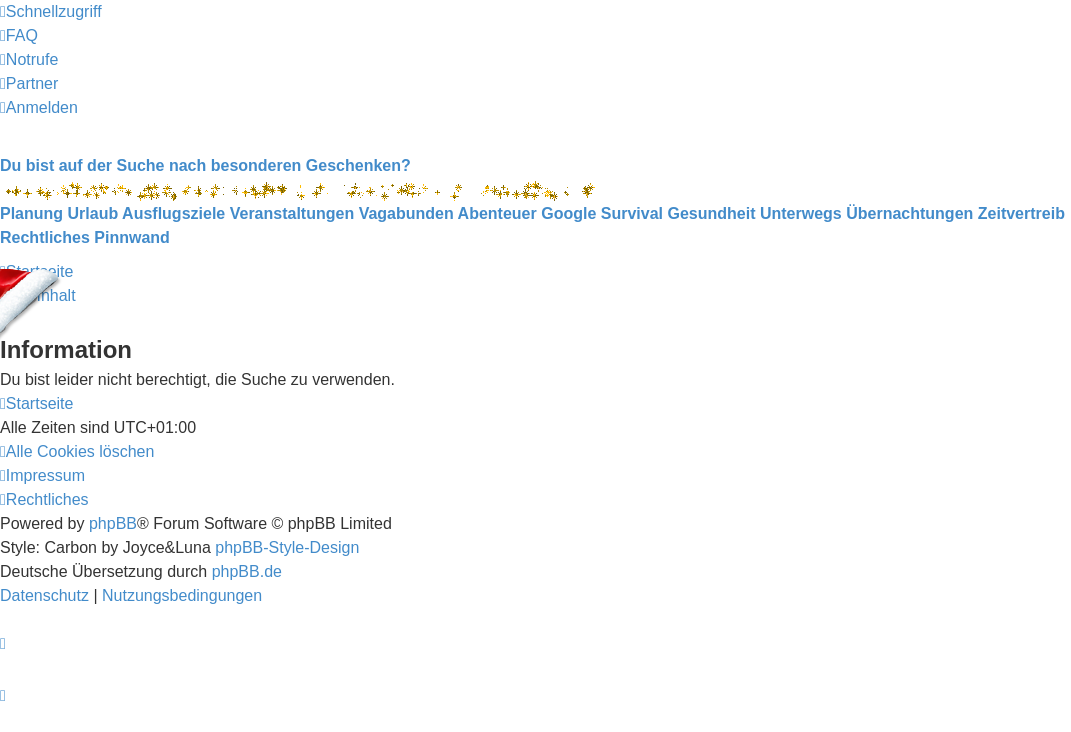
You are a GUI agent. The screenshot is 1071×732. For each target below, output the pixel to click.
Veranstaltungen (292, 213)
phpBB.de (247, 571)
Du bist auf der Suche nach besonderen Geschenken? (205, 165)
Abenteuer (497, 213)
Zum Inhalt (38, 295)
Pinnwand (132, 237)
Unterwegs (801, 213)
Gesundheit (711, 213)
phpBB (113, 523)
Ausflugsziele (173, 213)
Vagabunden (406, 213)
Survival (632, 213)
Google (568, 213)
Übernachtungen (909, 213)
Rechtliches (45, 237)
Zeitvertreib (1021, 213)
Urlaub (93, 213)
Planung (31, 213)
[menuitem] (19, 35)
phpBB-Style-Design (287, 547)
